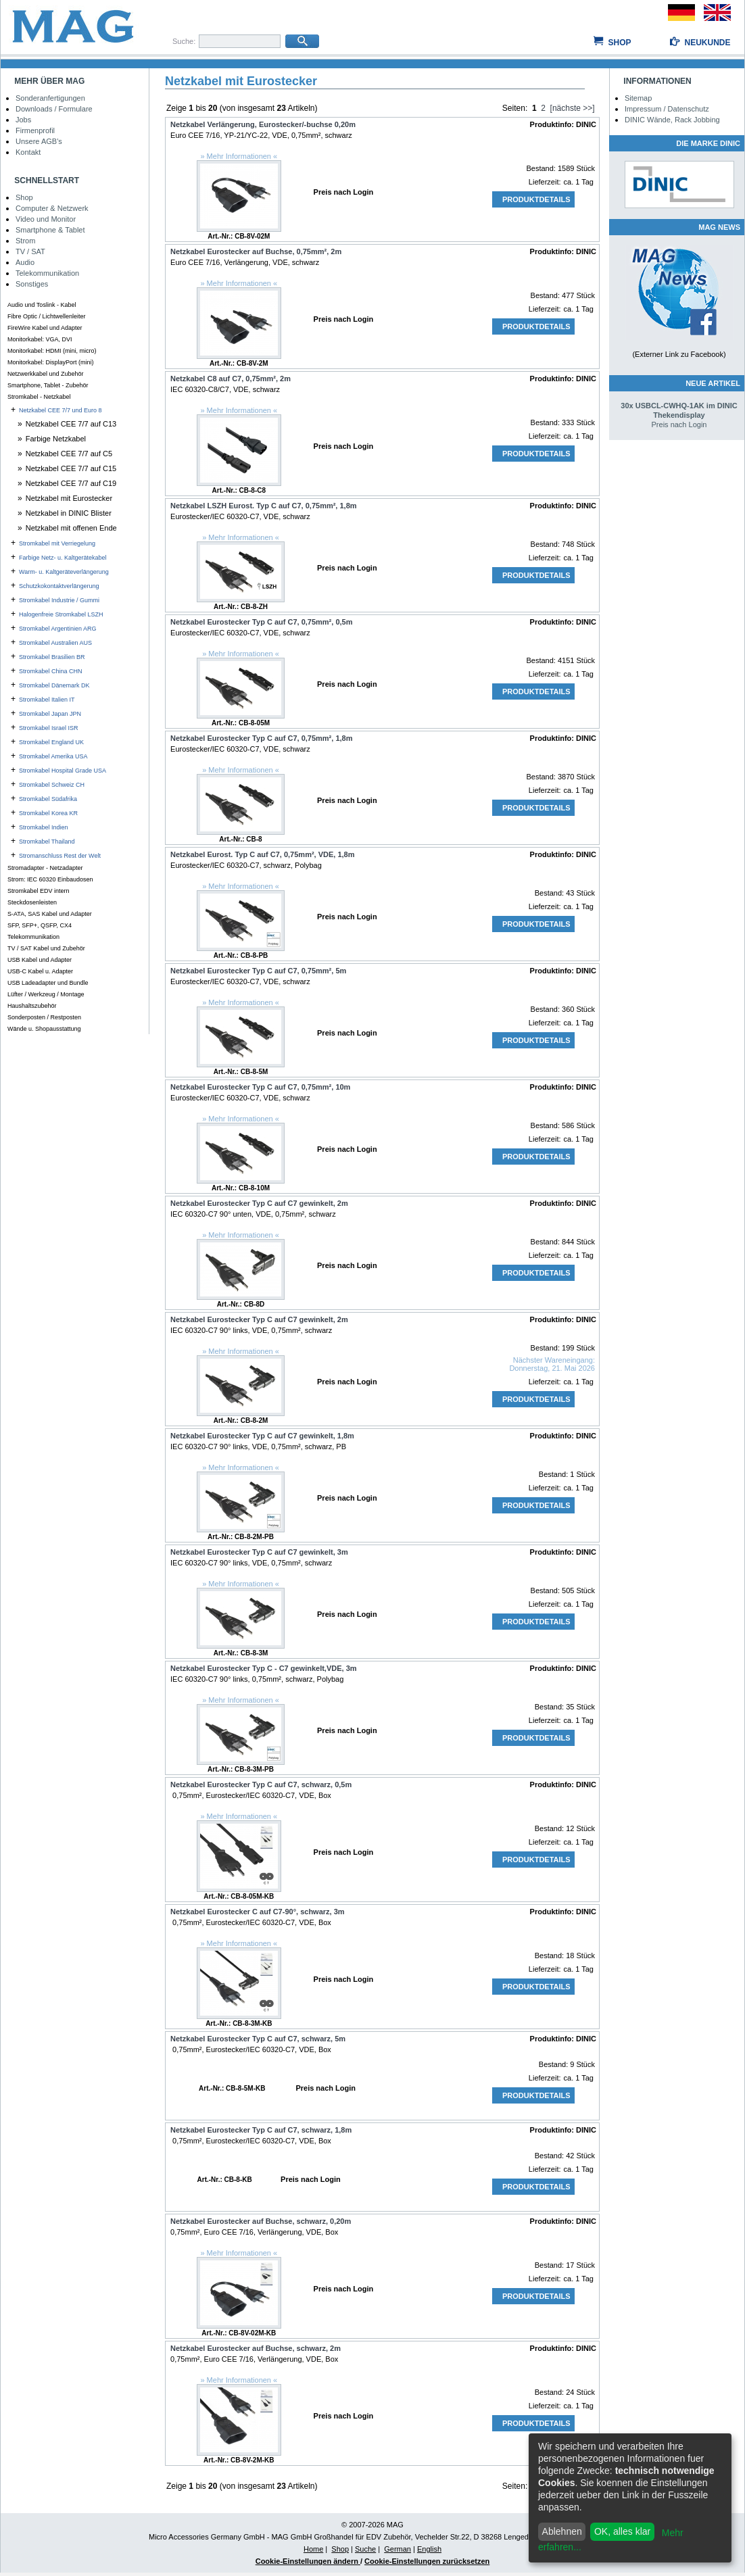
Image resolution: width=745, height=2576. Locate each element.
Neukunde (707, 42)
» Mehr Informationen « (238, 156)
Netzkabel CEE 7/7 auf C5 (69, 453)
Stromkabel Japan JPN (50, 713)
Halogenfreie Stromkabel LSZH (61, 614)
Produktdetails (536, 199)
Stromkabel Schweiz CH (52, 784)
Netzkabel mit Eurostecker (69, 498)
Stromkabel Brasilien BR (52, 657)
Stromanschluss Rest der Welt (60, 855)
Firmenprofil (35, 130)
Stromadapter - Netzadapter (45, 868)
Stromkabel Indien (43, 827)
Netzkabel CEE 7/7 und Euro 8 (60, 410)
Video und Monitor (46, 219)
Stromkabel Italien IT (47, 699)
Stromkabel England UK (51, 742)
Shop (619, 42)
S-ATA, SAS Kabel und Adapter (49, 913)
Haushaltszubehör (32, 1005)
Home (313, 2549)
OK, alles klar (622, 2531)
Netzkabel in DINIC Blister (69, 513)
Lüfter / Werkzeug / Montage (45, 994)
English (429, 2549)
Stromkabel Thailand (46, 841)
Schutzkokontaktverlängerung (59, 586)
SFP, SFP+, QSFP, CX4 (39, 925)
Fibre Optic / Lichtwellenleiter (46, 316)
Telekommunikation (47, 273)
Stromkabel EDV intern (38, 891)
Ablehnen (562, 2531)
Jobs (23, 120)
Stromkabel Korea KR (48, 813)
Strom (25, 241)
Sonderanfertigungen (50, 98)
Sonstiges (32, 284)
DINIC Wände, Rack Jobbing (672, 120)
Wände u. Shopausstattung (44, 1028)
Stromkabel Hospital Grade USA (62, 770)
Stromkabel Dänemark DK (54, 685)
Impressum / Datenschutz (667, 109)
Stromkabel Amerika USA (53, 756)
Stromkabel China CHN (50, 671)
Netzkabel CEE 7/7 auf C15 (71, 468)
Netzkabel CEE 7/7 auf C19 (71, 483)
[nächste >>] (572, 108)
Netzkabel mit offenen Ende (71, 528)
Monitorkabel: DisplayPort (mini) (50, 362)
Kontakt (28, 152)
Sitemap (638, 98)
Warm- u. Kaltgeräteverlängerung (64, 571)
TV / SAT (30, 251)
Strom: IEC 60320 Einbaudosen (50, 879)
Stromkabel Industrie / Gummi (59, 600)
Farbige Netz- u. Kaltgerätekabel (63, 557)
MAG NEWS (719, 227)
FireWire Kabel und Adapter (44, 327)
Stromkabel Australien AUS (55, 642)
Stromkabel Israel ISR (48, 728)
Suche (365, 2549)
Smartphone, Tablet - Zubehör (47, 385)
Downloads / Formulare (54, 109)
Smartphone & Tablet (50, 230)
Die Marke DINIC (708, 143)
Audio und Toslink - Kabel (41, 304)
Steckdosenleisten (32, 902)
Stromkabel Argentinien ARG (58, 628)
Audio (25, 262)
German (397, 2549)
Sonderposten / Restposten (44, 1017)
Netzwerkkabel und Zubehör (45, 373)
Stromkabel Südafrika (48, 799)
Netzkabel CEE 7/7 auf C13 (71, 424)
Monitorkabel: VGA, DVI (39, 339)
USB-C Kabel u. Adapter (40, 971)
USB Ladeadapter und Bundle (48, 982)
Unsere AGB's (39, 141)
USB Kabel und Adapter (39, 959)
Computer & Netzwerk (52, 208)
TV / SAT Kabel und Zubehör (46, 948)
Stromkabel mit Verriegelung (57, 543)
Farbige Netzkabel (56, 439)
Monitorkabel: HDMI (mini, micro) (52, 350)
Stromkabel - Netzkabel (39, 396)
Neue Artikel (713, 383)
